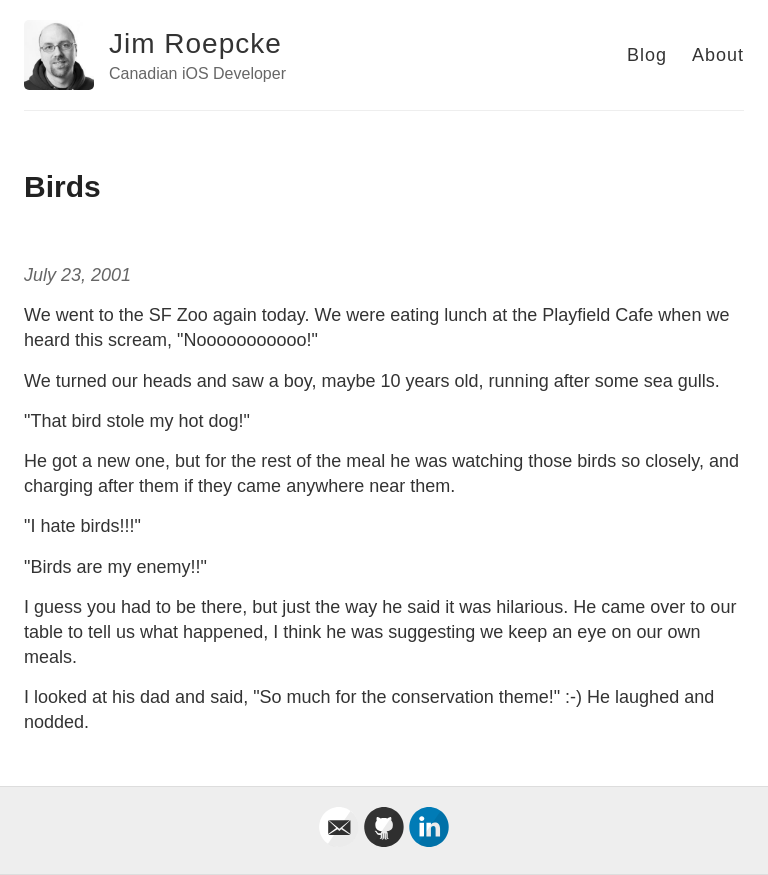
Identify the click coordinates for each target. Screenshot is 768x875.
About (718, 55)
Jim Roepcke (195, 43)
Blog (647, 55)
